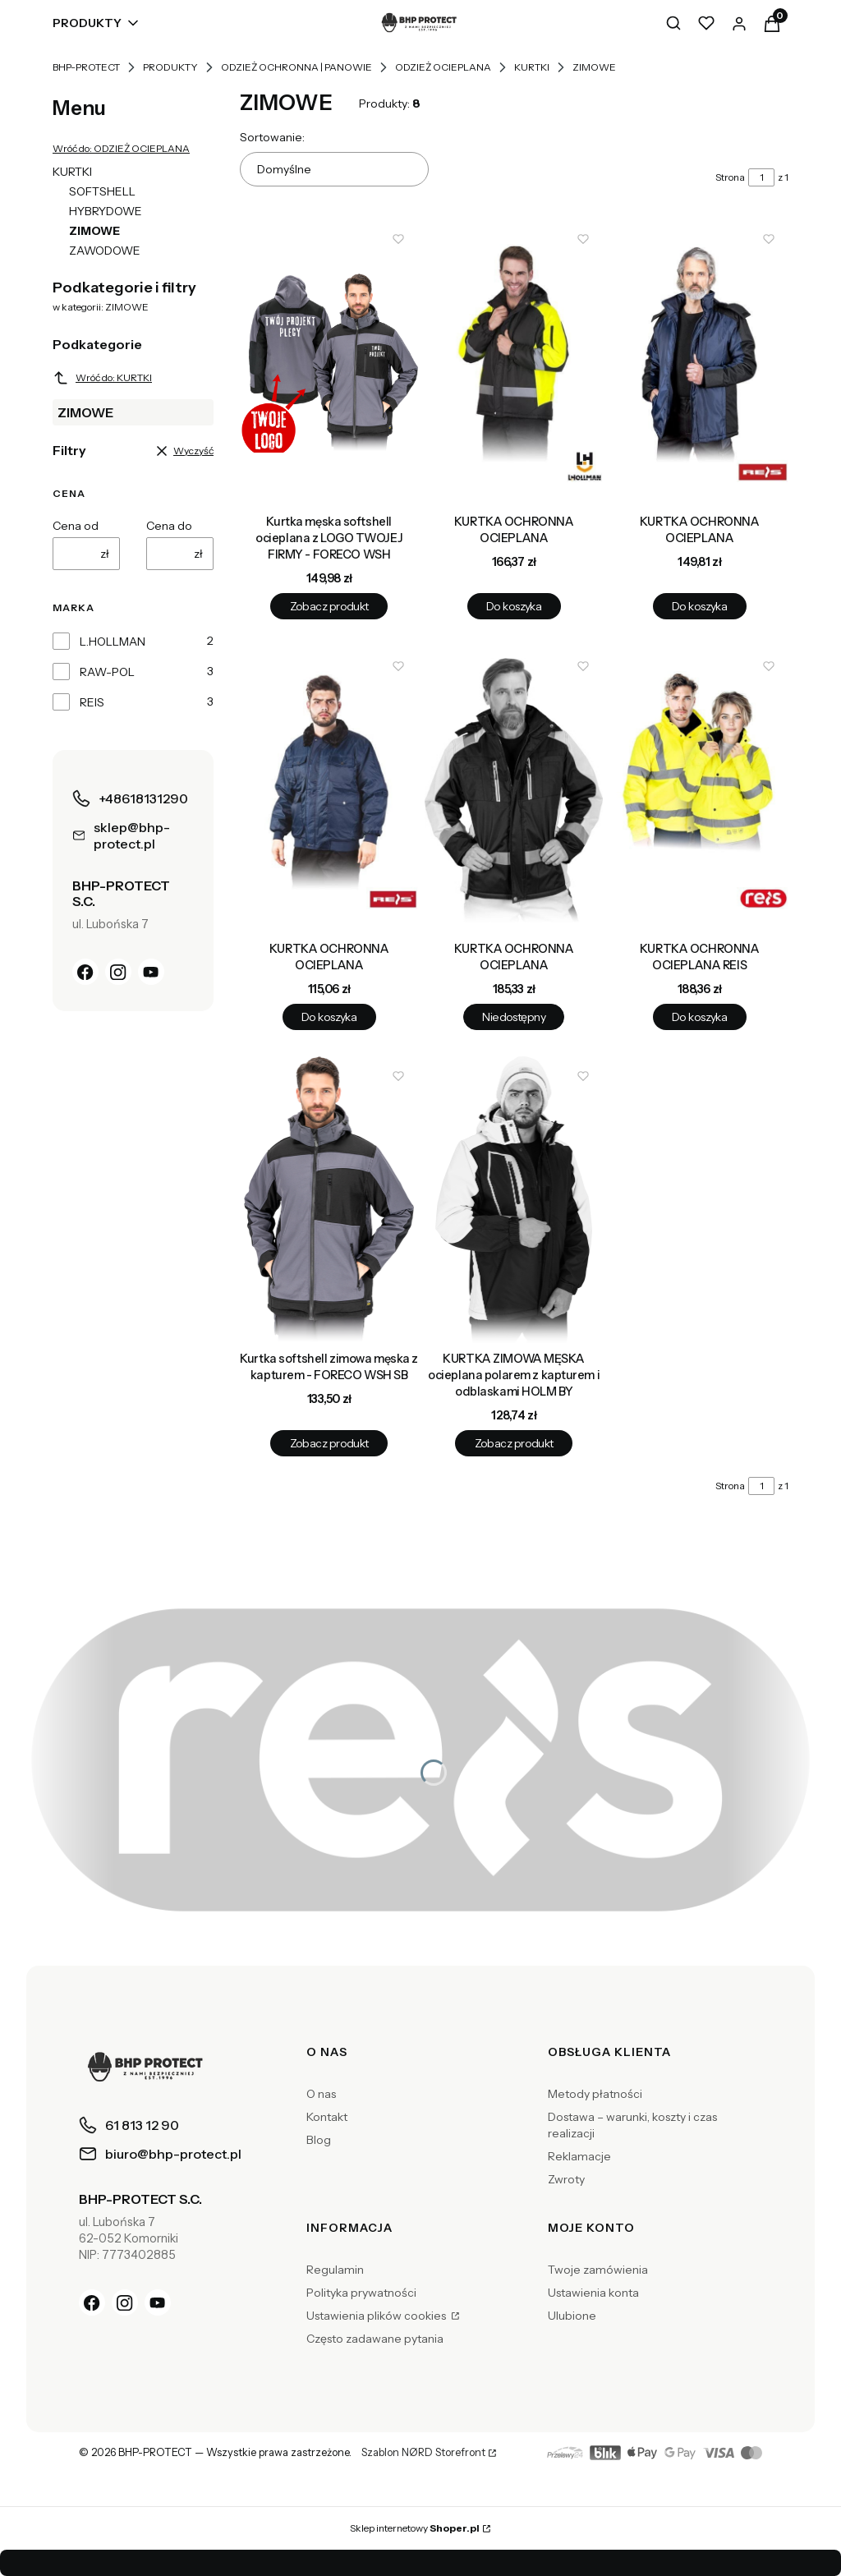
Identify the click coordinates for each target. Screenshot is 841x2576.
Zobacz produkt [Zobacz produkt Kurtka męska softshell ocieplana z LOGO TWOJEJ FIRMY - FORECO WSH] (329, 607)
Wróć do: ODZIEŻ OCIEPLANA (121, 148)
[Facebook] (85, 972)
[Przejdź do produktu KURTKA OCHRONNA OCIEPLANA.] (514, 363)
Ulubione (572, 2315)
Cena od (76, 525)
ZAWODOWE (104, 250)
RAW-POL (107, 672)
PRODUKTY (170, 67)
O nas (321, 2093)
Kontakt (326, 2116)
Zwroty (566, 2179)
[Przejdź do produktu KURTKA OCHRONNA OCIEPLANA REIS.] (699, 790)
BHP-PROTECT (86, 67)
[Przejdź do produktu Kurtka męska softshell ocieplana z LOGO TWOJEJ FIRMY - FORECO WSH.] (329, 363)
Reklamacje (579, 2156)
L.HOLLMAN (112, 641)
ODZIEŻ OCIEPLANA (443, 67)
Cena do (169, 525)
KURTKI (531, 67)
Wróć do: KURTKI (102, 378)
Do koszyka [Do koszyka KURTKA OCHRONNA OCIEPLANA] (513, 607)
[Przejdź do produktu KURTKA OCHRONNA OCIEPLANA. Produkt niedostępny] (514, 790)
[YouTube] (151, 972)
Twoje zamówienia (598, 2269)
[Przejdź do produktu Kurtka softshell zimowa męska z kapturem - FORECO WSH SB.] (329, 1200)
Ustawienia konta (593, 2292)
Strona (730, 177)
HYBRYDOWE (105, 211)
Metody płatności (595, 2093)
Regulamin (335, 2269)
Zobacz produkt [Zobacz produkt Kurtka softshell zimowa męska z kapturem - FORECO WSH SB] (329, 1444)
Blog (318, 2139)
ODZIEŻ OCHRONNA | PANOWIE (296, 67)
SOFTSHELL (102, 191)
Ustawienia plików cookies (377, 2315)
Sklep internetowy (415, 2528)
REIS (92, 702)
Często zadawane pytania (374, 2338)
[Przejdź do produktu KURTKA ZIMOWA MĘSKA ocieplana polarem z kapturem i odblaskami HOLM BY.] (514, 1200)
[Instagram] (118, 972)
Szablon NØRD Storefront (423, 2453)
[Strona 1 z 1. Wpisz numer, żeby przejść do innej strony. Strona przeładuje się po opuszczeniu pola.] (761, 177)
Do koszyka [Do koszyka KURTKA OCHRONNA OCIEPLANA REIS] (699, 1017)
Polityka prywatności (361, 2292)
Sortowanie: (272, 137)
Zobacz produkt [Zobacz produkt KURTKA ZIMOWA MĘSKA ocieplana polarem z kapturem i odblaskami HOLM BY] (514, 1444)
